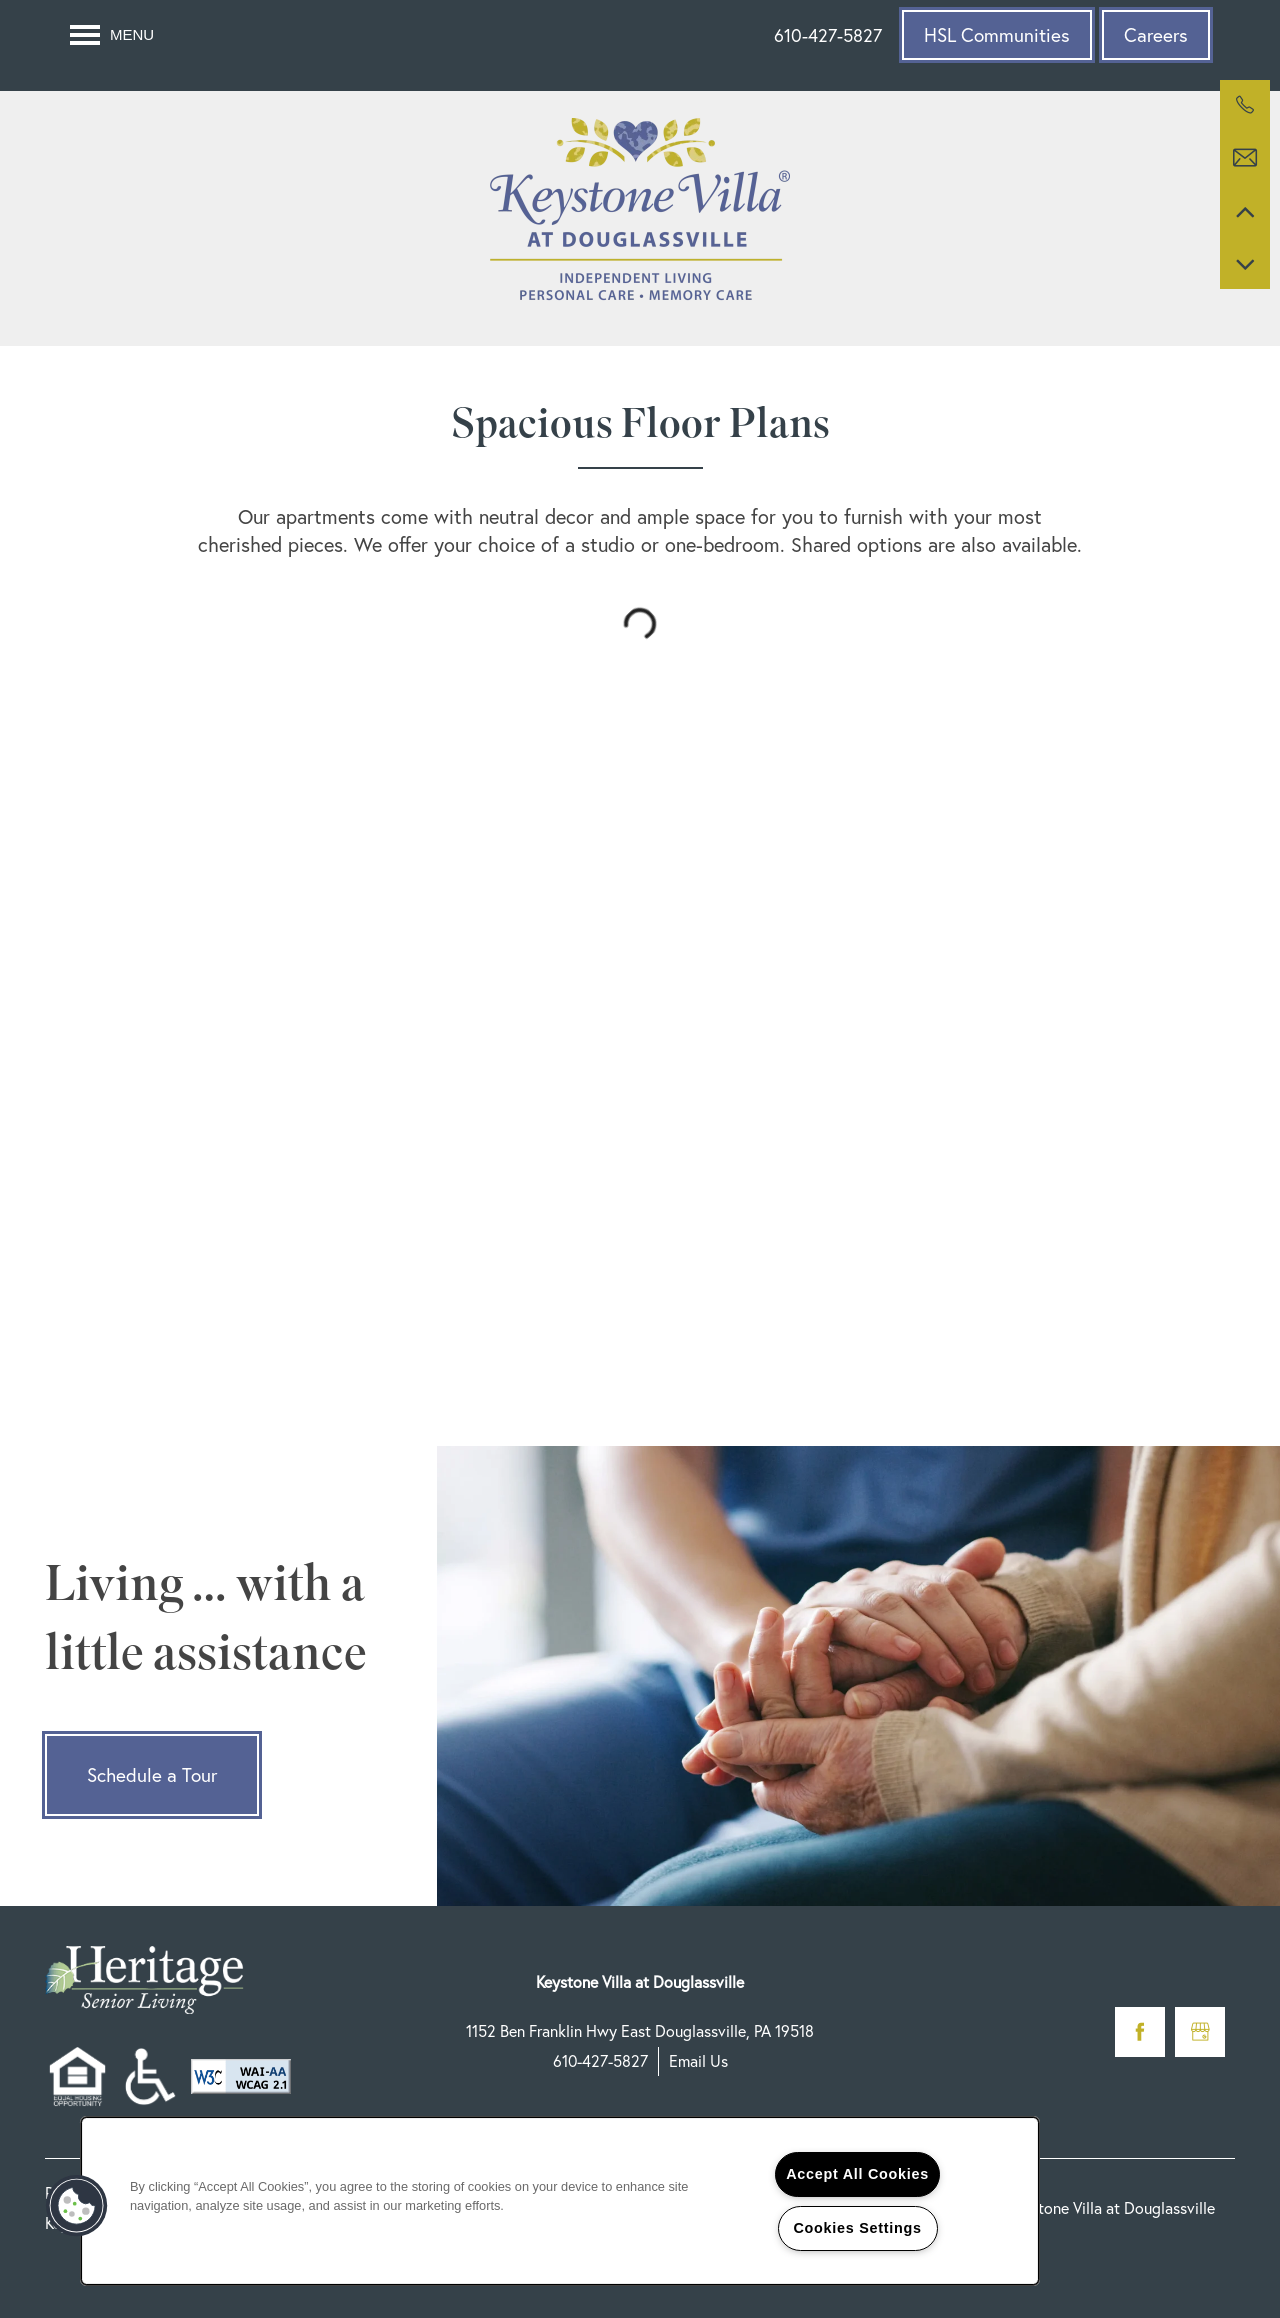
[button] (997, 35)
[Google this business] (1200, 2032)
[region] (560, 2201)
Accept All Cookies (857, 2174)
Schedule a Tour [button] (152, 1775)
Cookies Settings (857, 2228)
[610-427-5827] (1245, 105)
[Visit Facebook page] (1140, 2032)
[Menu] (112, 35)
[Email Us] (1245, 158)
